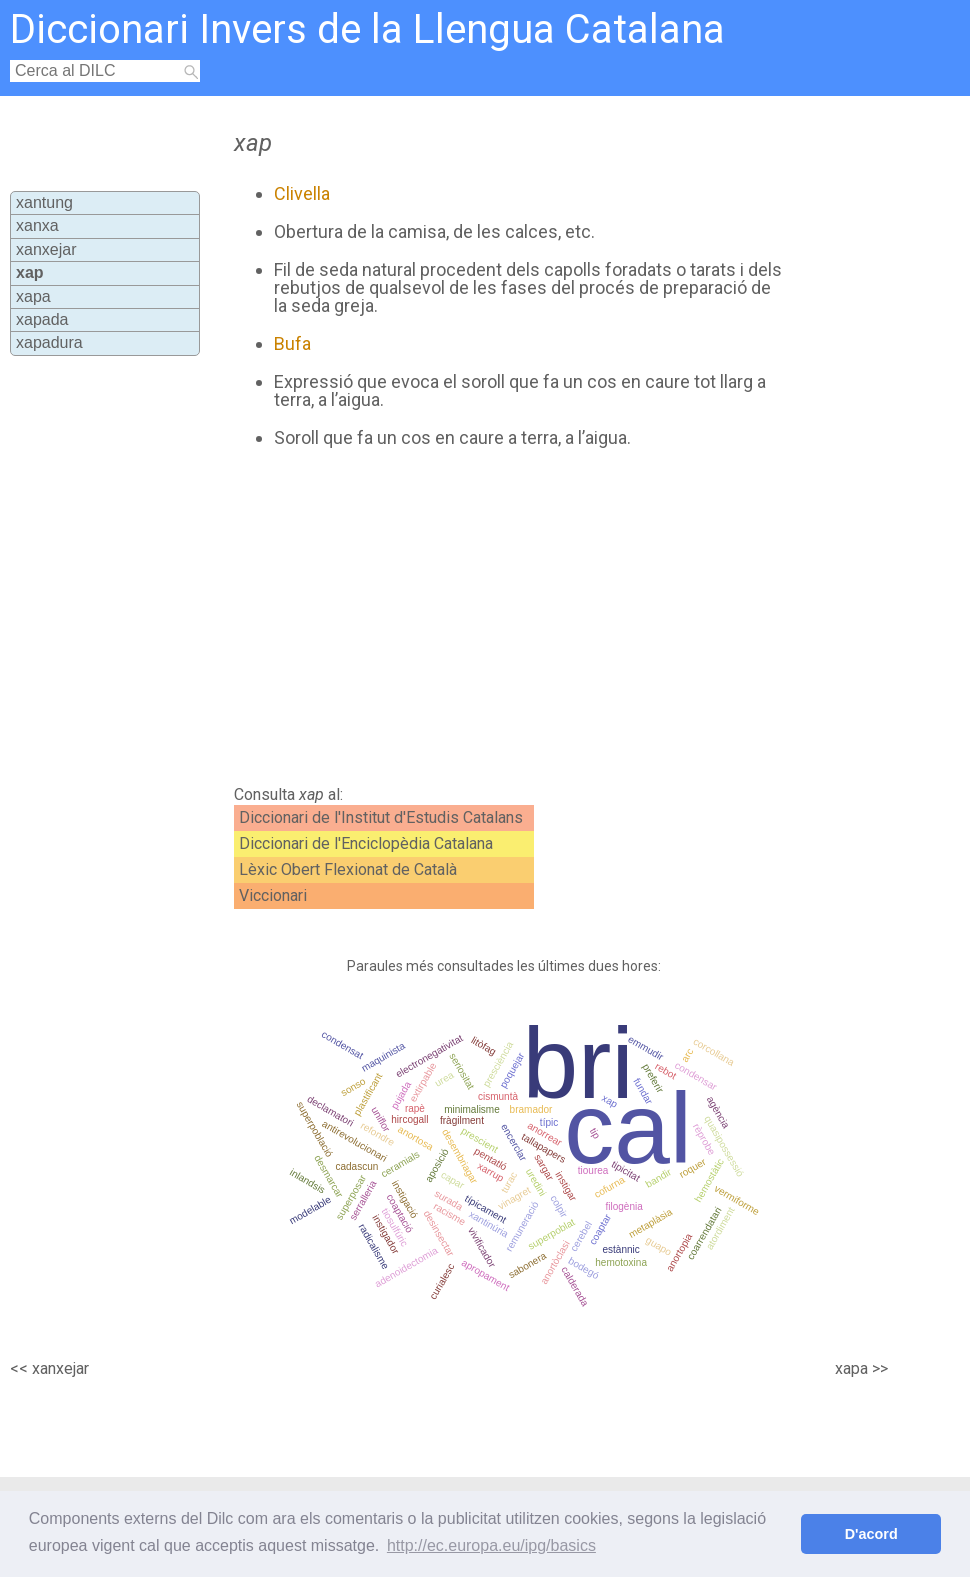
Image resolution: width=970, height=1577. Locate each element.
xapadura (49, 342)
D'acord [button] (871, 1534)
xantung (44, 202)
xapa (33, 296)
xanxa (37, 225)
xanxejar (46, 249)
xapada (42, 319)
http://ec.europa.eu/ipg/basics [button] (491, 1545)
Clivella (302, 193)
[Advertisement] (495, 617)
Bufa (292, 343)
